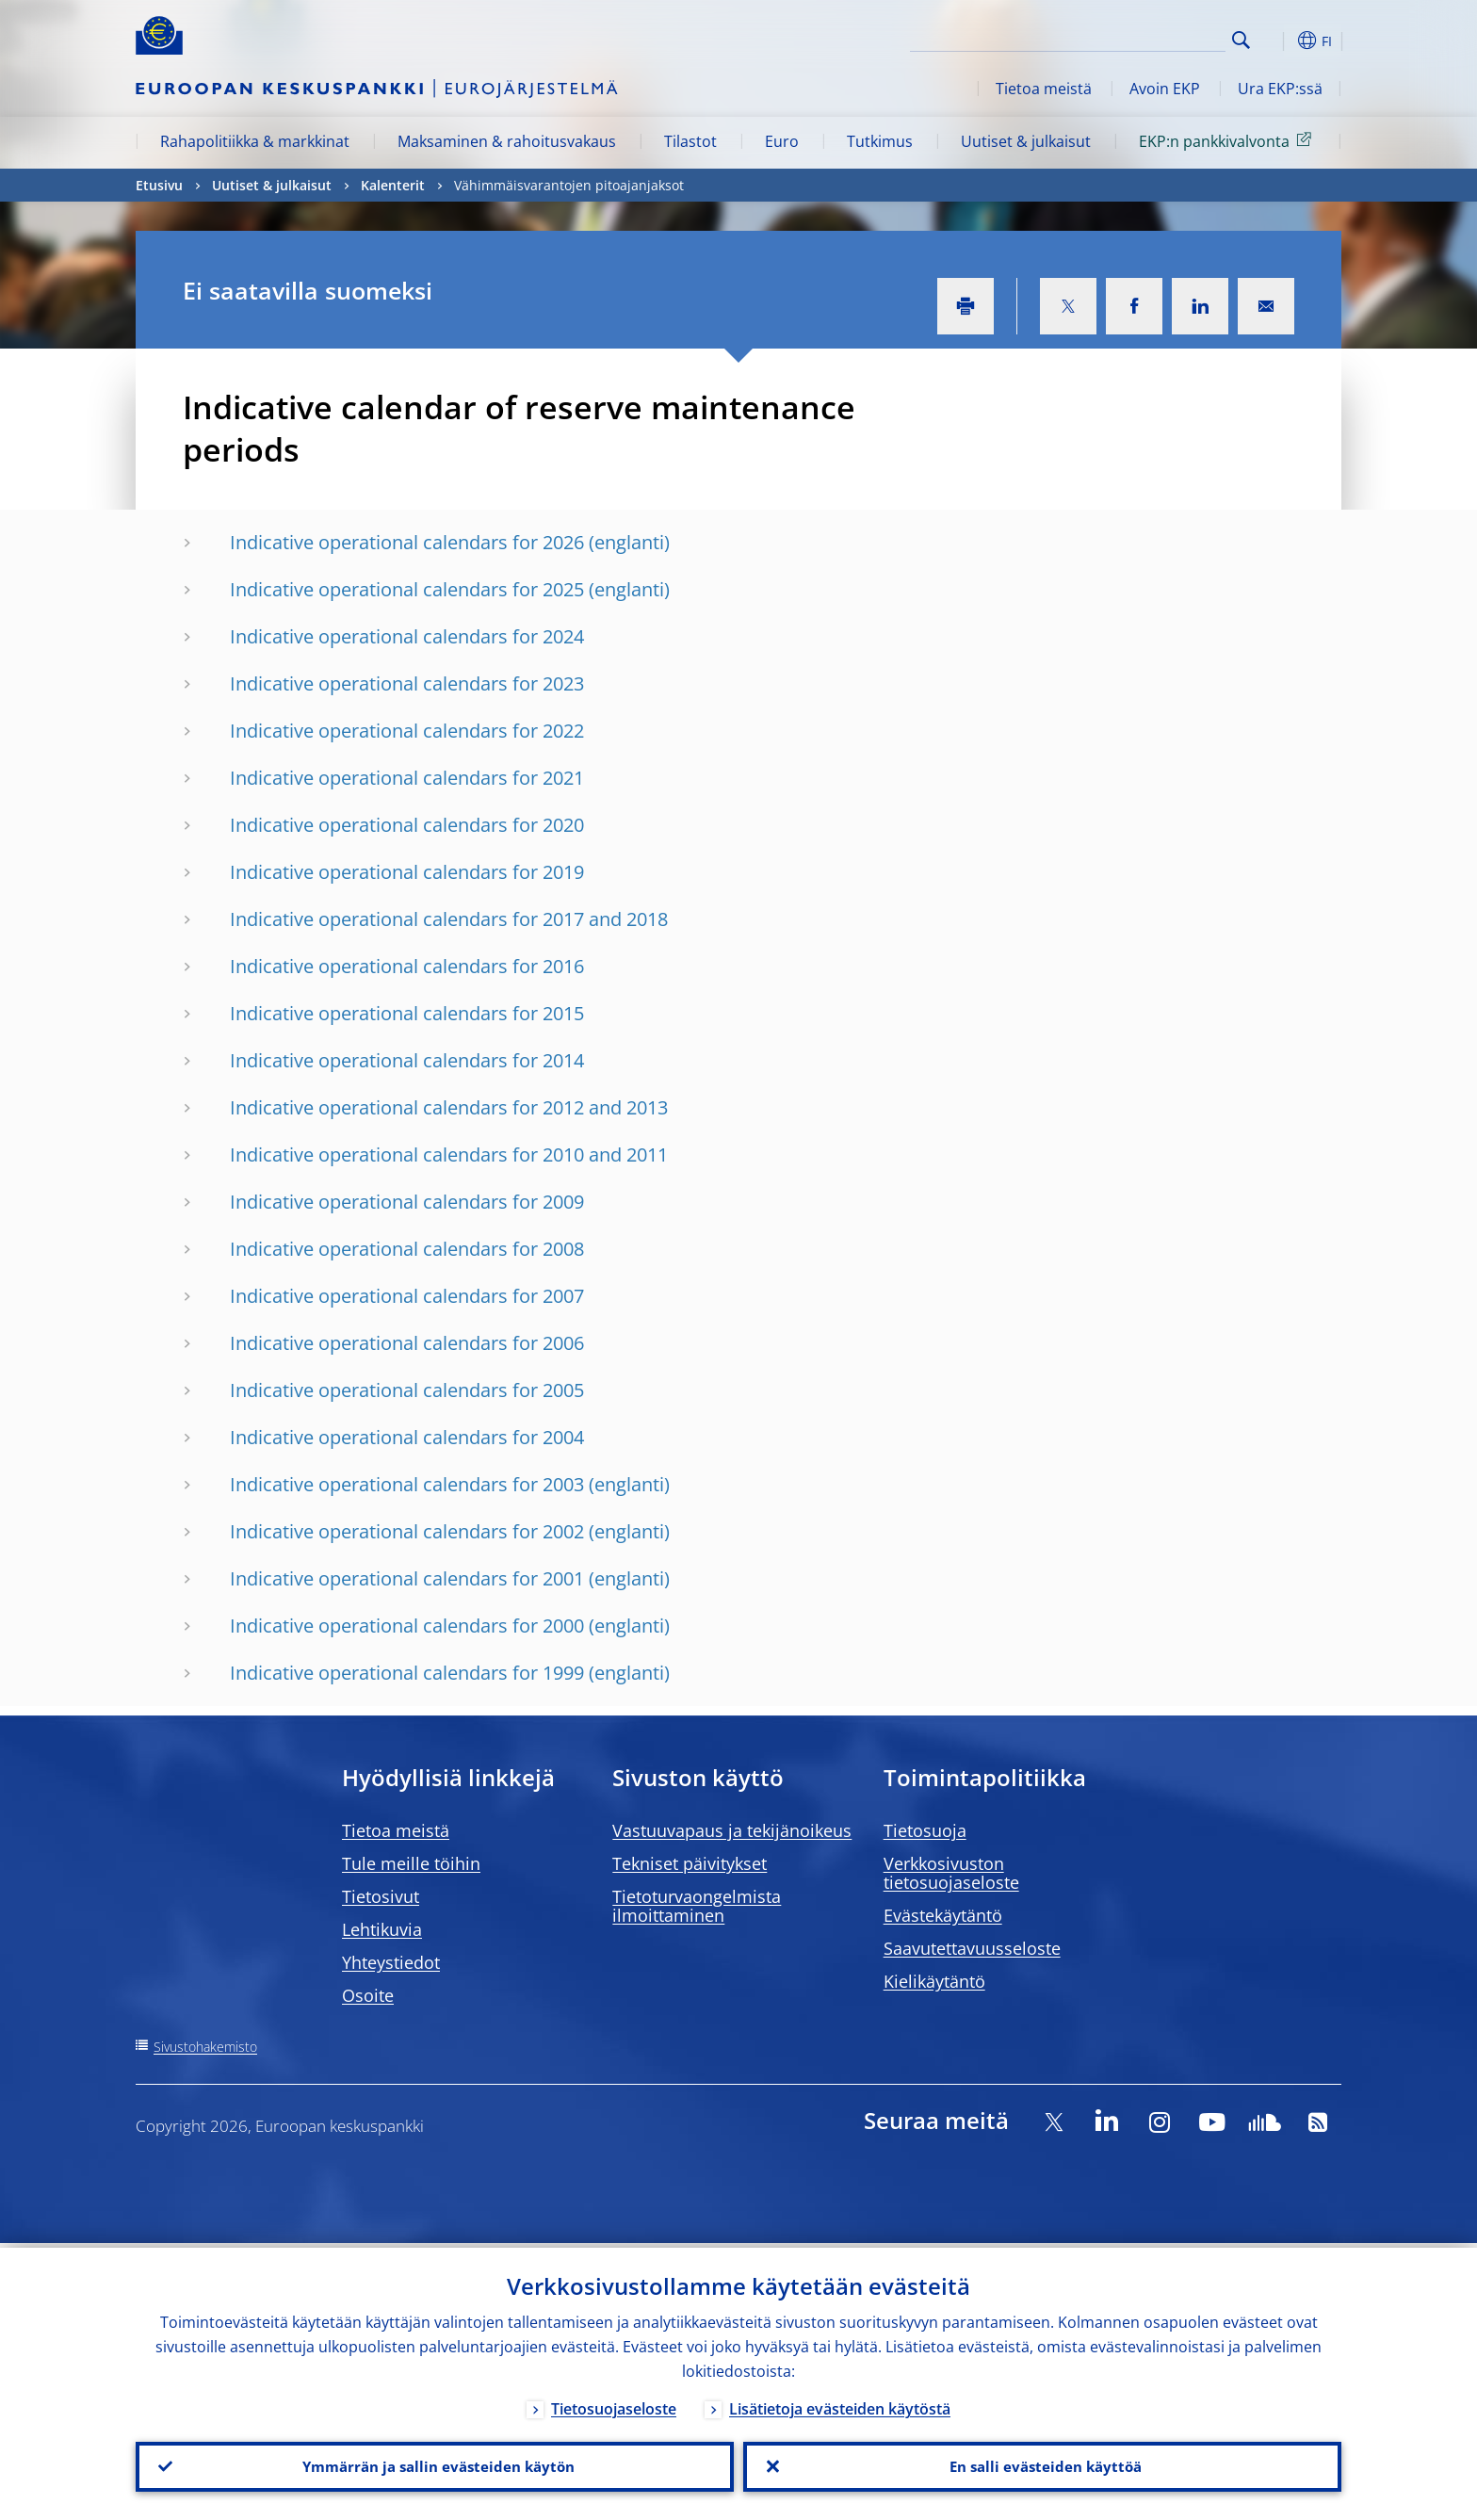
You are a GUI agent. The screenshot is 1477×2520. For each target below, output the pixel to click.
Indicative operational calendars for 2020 (407, 824)
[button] (1275, 40)
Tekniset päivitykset (689, 1863)
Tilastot (690, 141)
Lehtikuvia (382, 1929)
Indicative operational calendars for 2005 (407, 1390)
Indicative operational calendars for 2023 (407, 683)
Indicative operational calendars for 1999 (407, 1672)
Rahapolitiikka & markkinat (254, 141)
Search (1241, 40)
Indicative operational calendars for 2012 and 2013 (449, 1107)
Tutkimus (880, 141)
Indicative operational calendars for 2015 (407, 1013)
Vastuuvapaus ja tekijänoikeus (732, 1830)
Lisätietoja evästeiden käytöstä (839, 2404)
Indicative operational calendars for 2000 (407, 1625)
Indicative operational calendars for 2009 (407, 1201)
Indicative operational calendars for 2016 (407, 966)
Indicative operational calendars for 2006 (407, 1343)
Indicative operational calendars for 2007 (407, 1296)
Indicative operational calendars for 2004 (407, 1437)
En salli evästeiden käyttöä (1042, 2464)
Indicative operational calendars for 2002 (407, 1531)
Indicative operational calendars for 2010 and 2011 (449, 1154)
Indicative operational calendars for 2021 (407, 777)
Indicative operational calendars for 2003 (407, 1484)
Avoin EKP (1164, 88)
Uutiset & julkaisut (1026, 141)
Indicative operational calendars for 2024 (407, 636)
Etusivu (159, 185)
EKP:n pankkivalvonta (1228, 140)
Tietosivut (380, 1896)
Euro (782, 141)
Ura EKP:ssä (1280, 88)
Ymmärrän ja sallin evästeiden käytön (435, 2464)
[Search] (1131, 38)
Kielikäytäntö (934, 1981)
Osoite (368, 1995)
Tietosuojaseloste (613, 2404)
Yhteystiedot (391, 1962)
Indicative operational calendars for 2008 (407, 1248)
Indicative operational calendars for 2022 (407, 730)
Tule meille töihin (411, 1863)
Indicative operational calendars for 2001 (407, 1578)
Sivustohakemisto (205, 2047)
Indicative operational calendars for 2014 (407, 1060)
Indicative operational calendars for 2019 (407, 872)
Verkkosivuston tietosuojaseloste (951, 1873)
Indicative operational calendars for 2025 (407, 589)
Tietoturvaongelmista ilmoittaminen (696, 1906)
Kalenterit (393, 185)
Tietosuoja (925, 1830)
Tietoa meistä (1044, 88)
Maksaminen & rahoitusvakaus (507, 141)
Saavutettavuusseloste (972, 1948)
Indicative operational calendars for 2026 (407, 542)
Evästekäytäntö (943, 1915)
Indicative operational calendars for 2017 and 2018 (449, 919)
